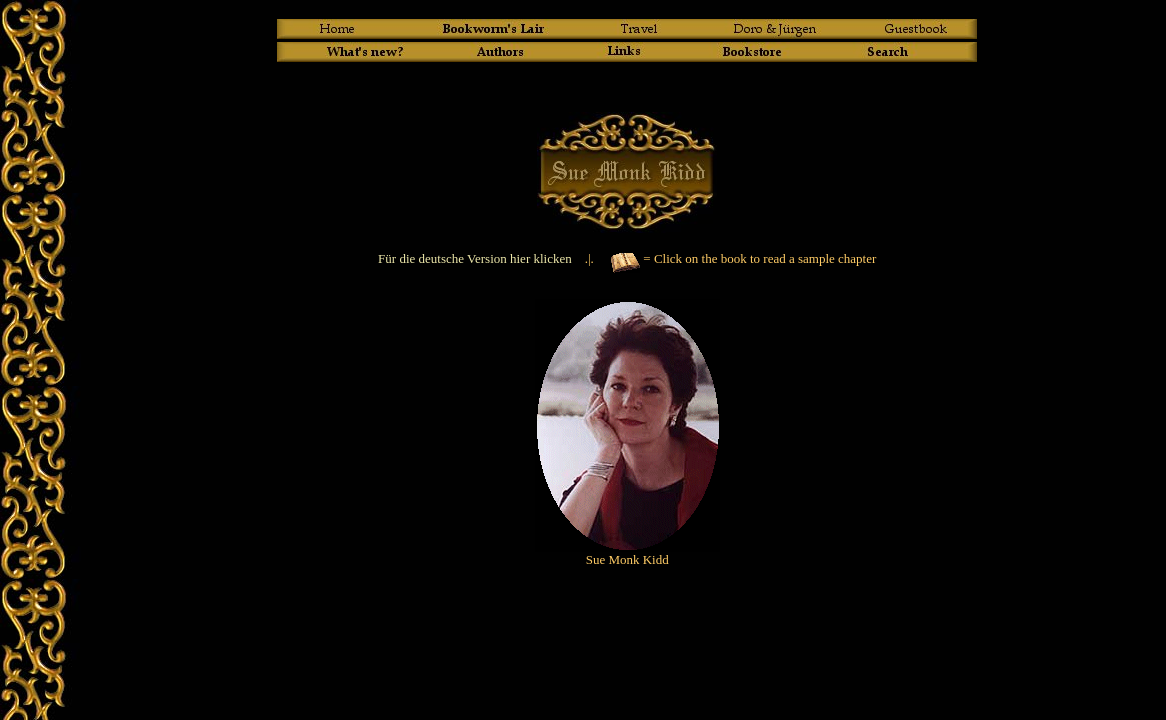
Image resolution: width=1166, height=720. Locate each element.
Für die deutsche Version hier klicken (475, 258)
